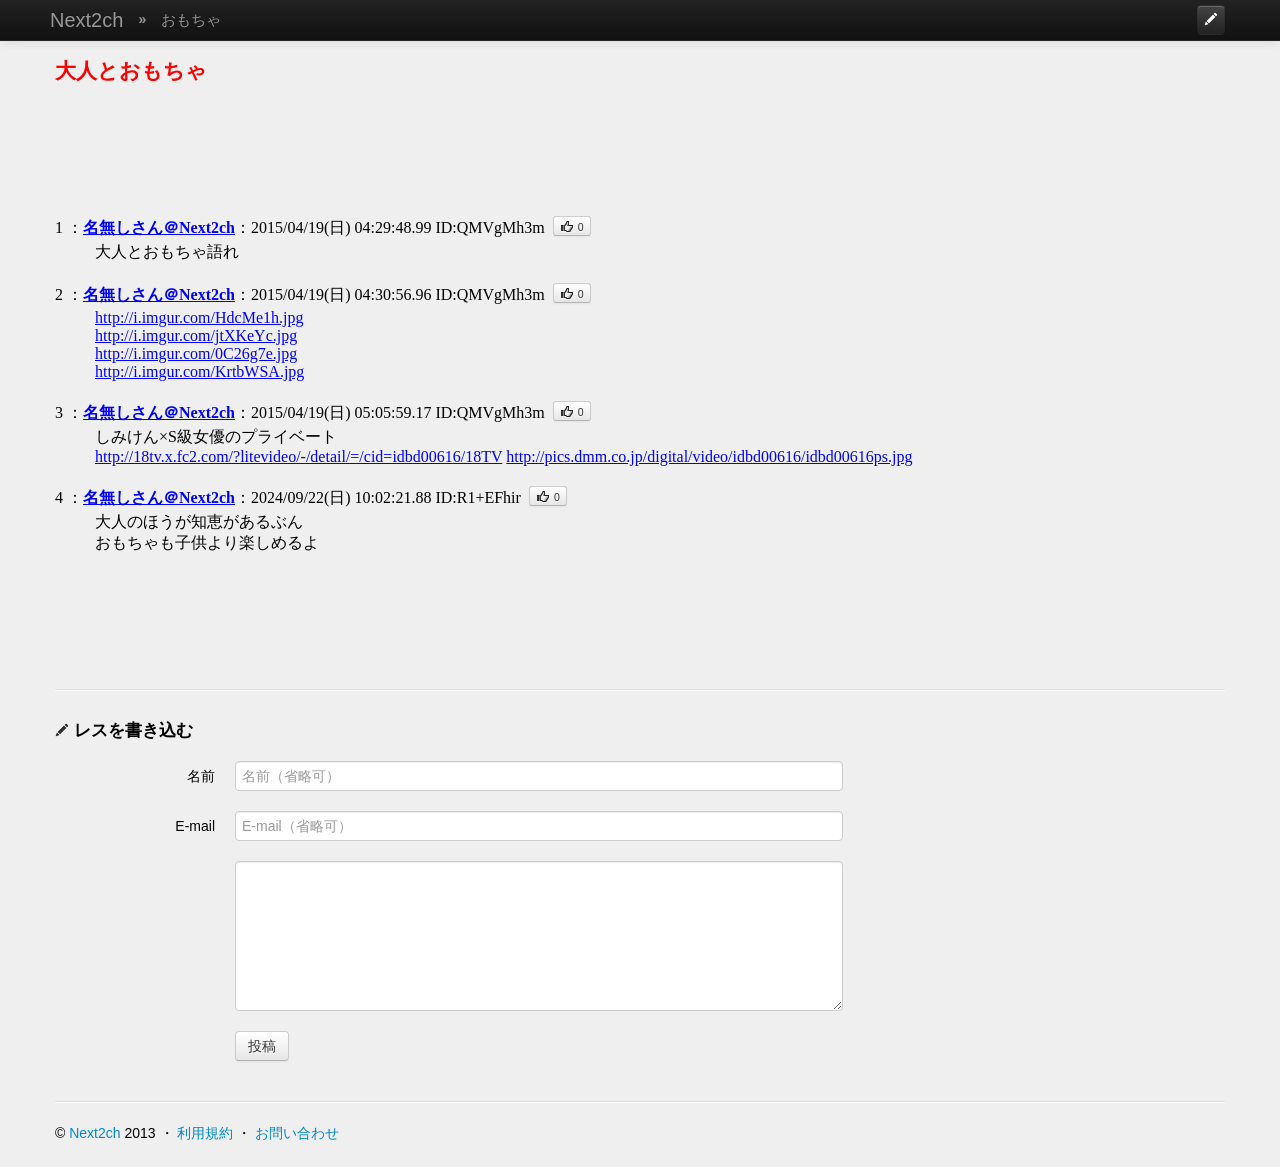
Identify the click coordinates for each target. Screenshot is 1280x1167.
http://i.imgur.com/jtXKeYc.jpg (196, 335)
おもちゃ (191, 19)
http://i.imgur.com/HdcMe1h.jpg (199, 317)
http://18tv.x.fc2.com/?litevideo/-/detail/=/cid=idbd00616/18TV (298, 456)
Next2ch (86, 20)
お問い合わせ (297, 1133)
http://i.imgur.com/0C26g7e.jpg (196, 353)
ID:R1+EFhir (477, 497)
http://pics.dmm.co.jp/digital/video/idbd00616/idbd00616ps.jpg (709, 456)
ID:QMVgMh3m (489, 227)
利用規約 (205, 1133)
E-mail (195, 826)
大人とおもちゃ (131, 70)
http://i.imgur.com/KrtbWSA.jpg (199, 371)
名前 (201, 776)
